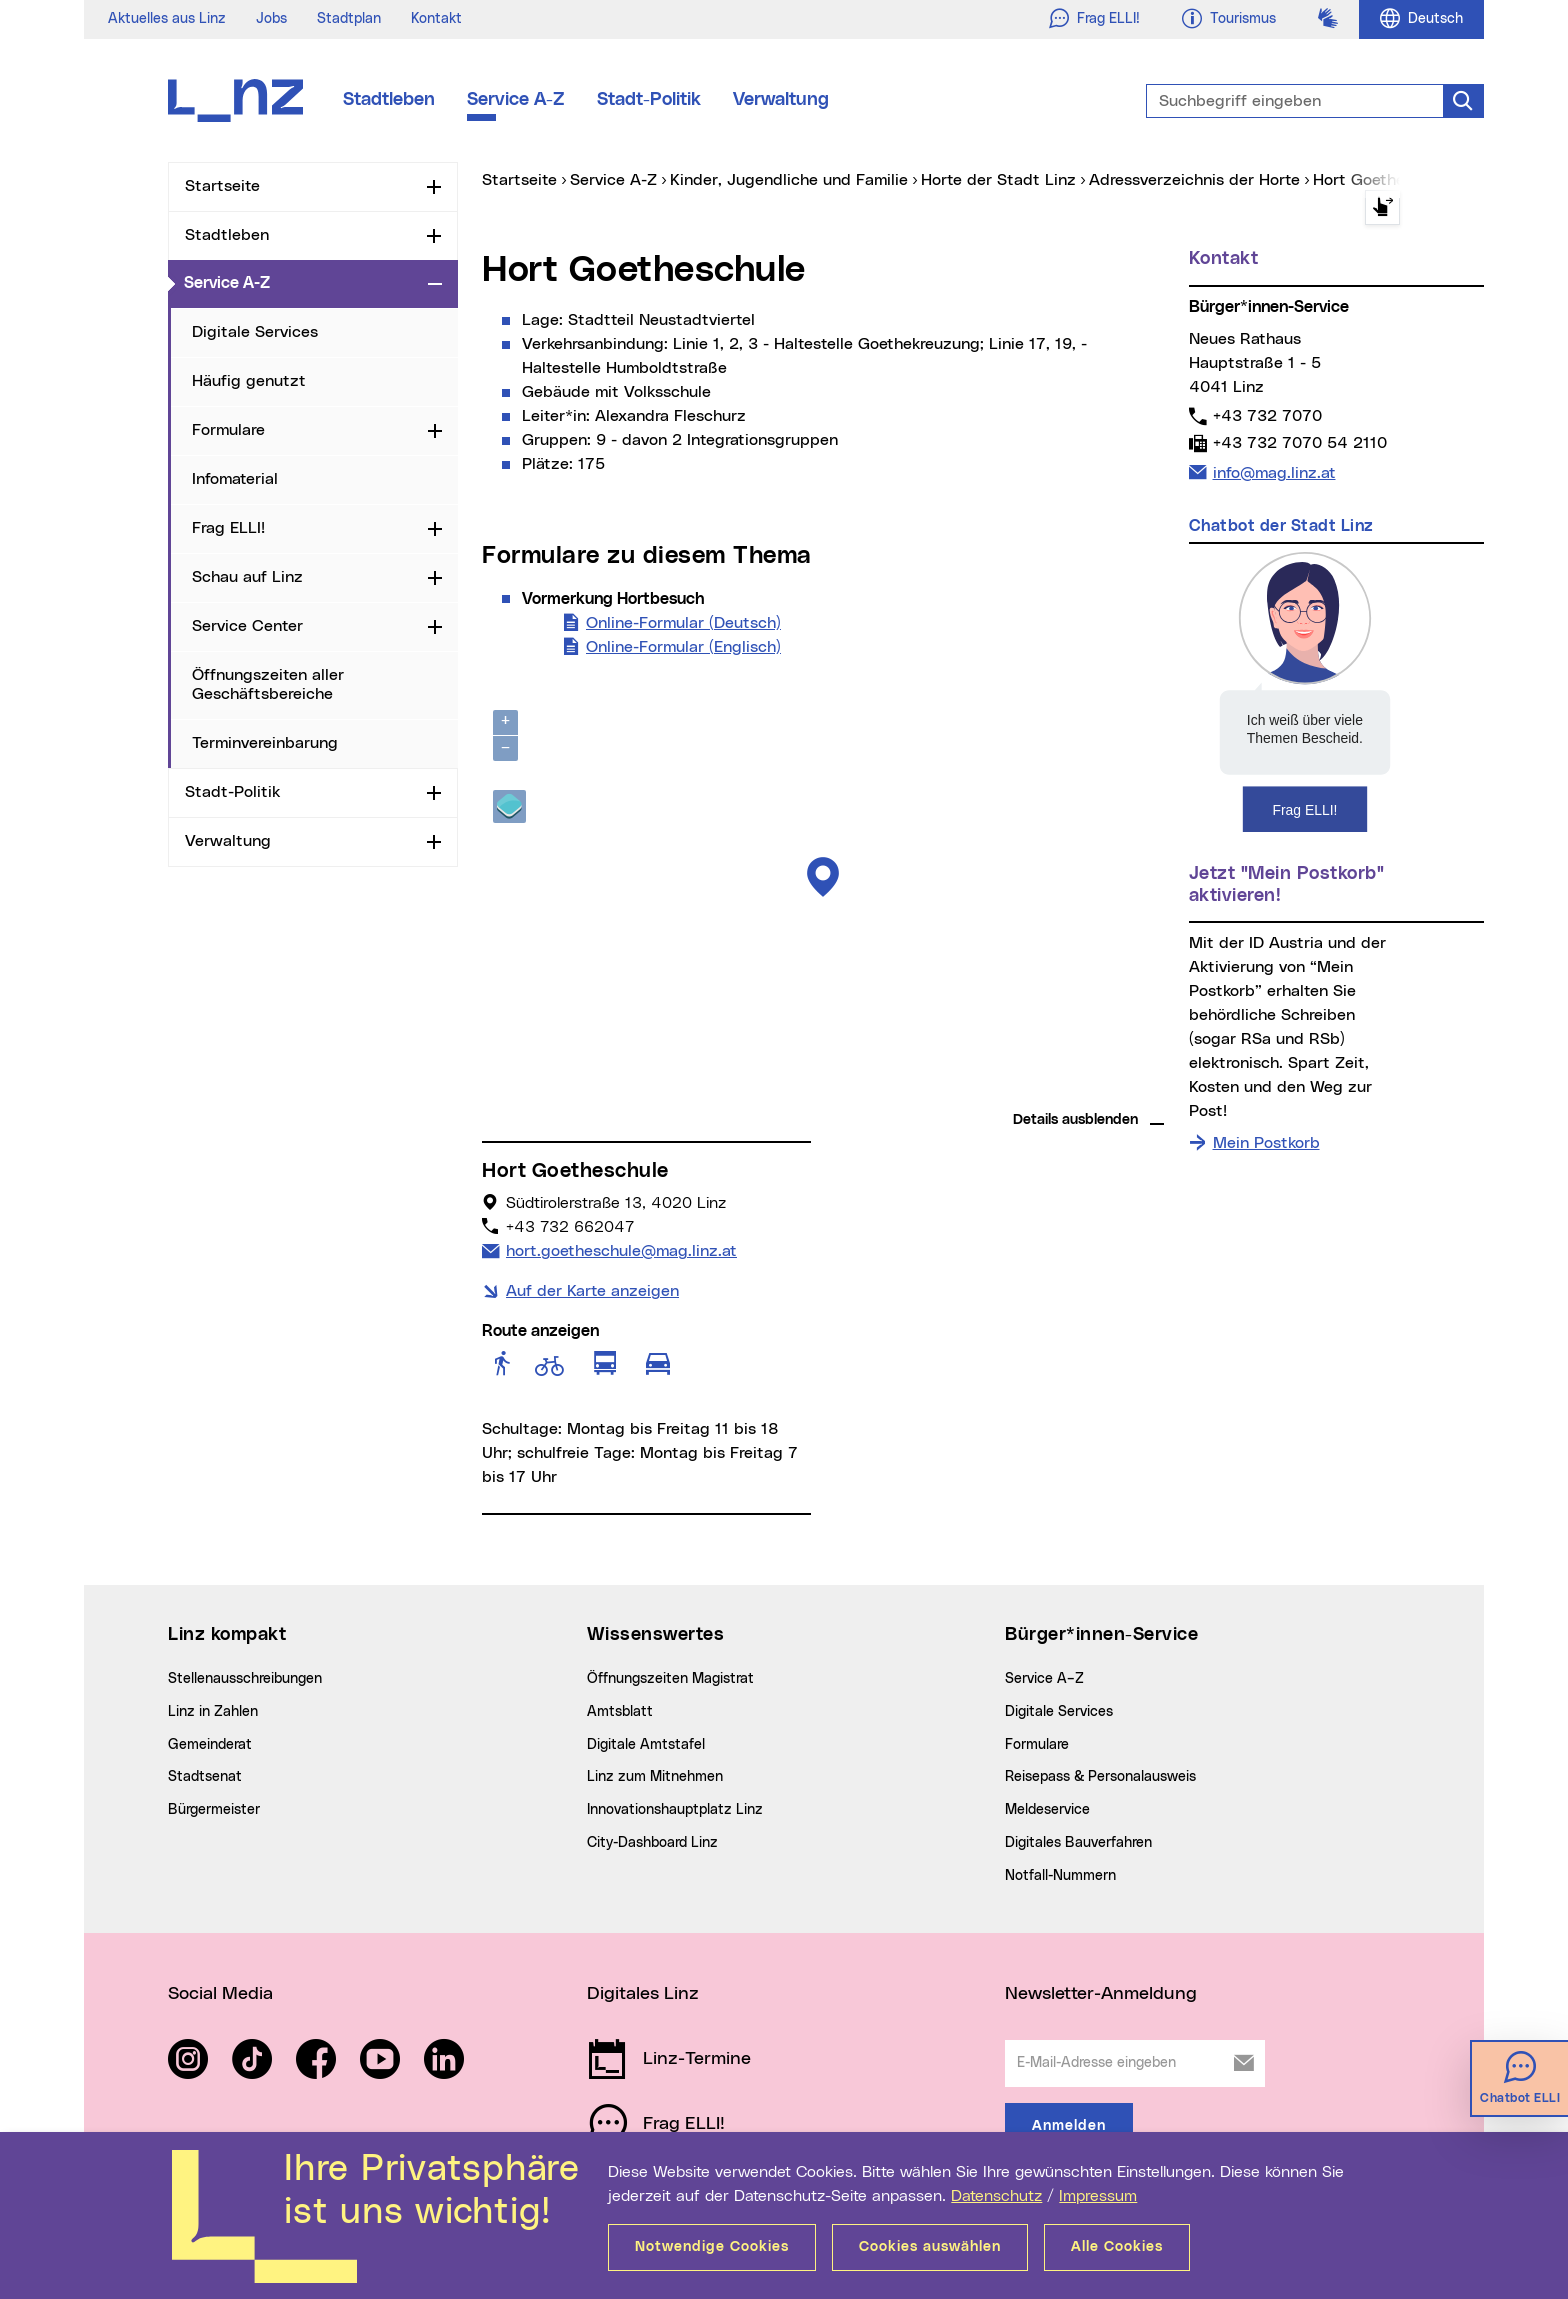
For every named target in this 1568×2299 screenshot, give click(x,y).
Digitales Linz (643, 1994)
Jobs (271, 19)
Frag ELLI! (228, 528)
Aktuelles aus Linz (167, 19)
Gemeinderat (210, 1745)
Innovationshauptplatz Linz (675, 1810)
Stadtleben (389, 100)
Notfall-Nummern (1060, 1876)
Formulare (228, 430)
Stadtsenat (205, 1777)
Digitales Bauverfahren (1078, 1843)
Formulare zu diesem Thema (647, 556)
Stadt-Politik (649, 100)
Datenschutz (996, 2196)
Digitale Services (255, 332)
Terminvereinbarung (265, 743)
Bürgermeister (214, 1810)
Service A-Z (516, 100)
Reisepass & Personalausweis (1100, 1777)
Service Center (247, 626)
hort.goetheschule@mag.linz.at (621, 1249)
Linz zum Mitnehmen (655, 1777)
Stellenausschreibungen (245, 1679)
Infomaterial (235, 479)
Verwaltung (781, 100)
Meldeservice (1047, 1810)
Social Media (220, 1994)
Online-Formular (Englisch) (683, 645)
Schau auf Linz (247, 577)
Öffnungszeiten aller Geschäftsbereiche (268, 684)
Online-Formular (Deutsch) (683, 621)
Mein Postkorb (1266, 1143)
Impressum (1098, 2196)
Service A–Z (1044, 1679)
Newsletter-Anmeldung (1101, 1994)
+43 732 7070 (1267, 415)
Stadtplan (349, 19)
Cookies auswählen (930, 2247)
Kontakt (436, 19)
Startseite (222, 186)
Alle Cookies (1117, 2247)
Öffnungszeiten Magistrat (670, 1679)
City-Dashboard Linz (652, 1843)
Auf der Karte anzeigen (592, 1291)
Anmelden (1069, 2126)
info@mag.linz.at (1274, 471)
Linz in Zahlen (213, 1712)
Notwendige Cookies (712, 2247)
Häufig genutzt (249, 381)
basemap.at (1126, 1090)
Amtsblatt (620, 1712)
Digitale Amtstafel (646, 1745)
